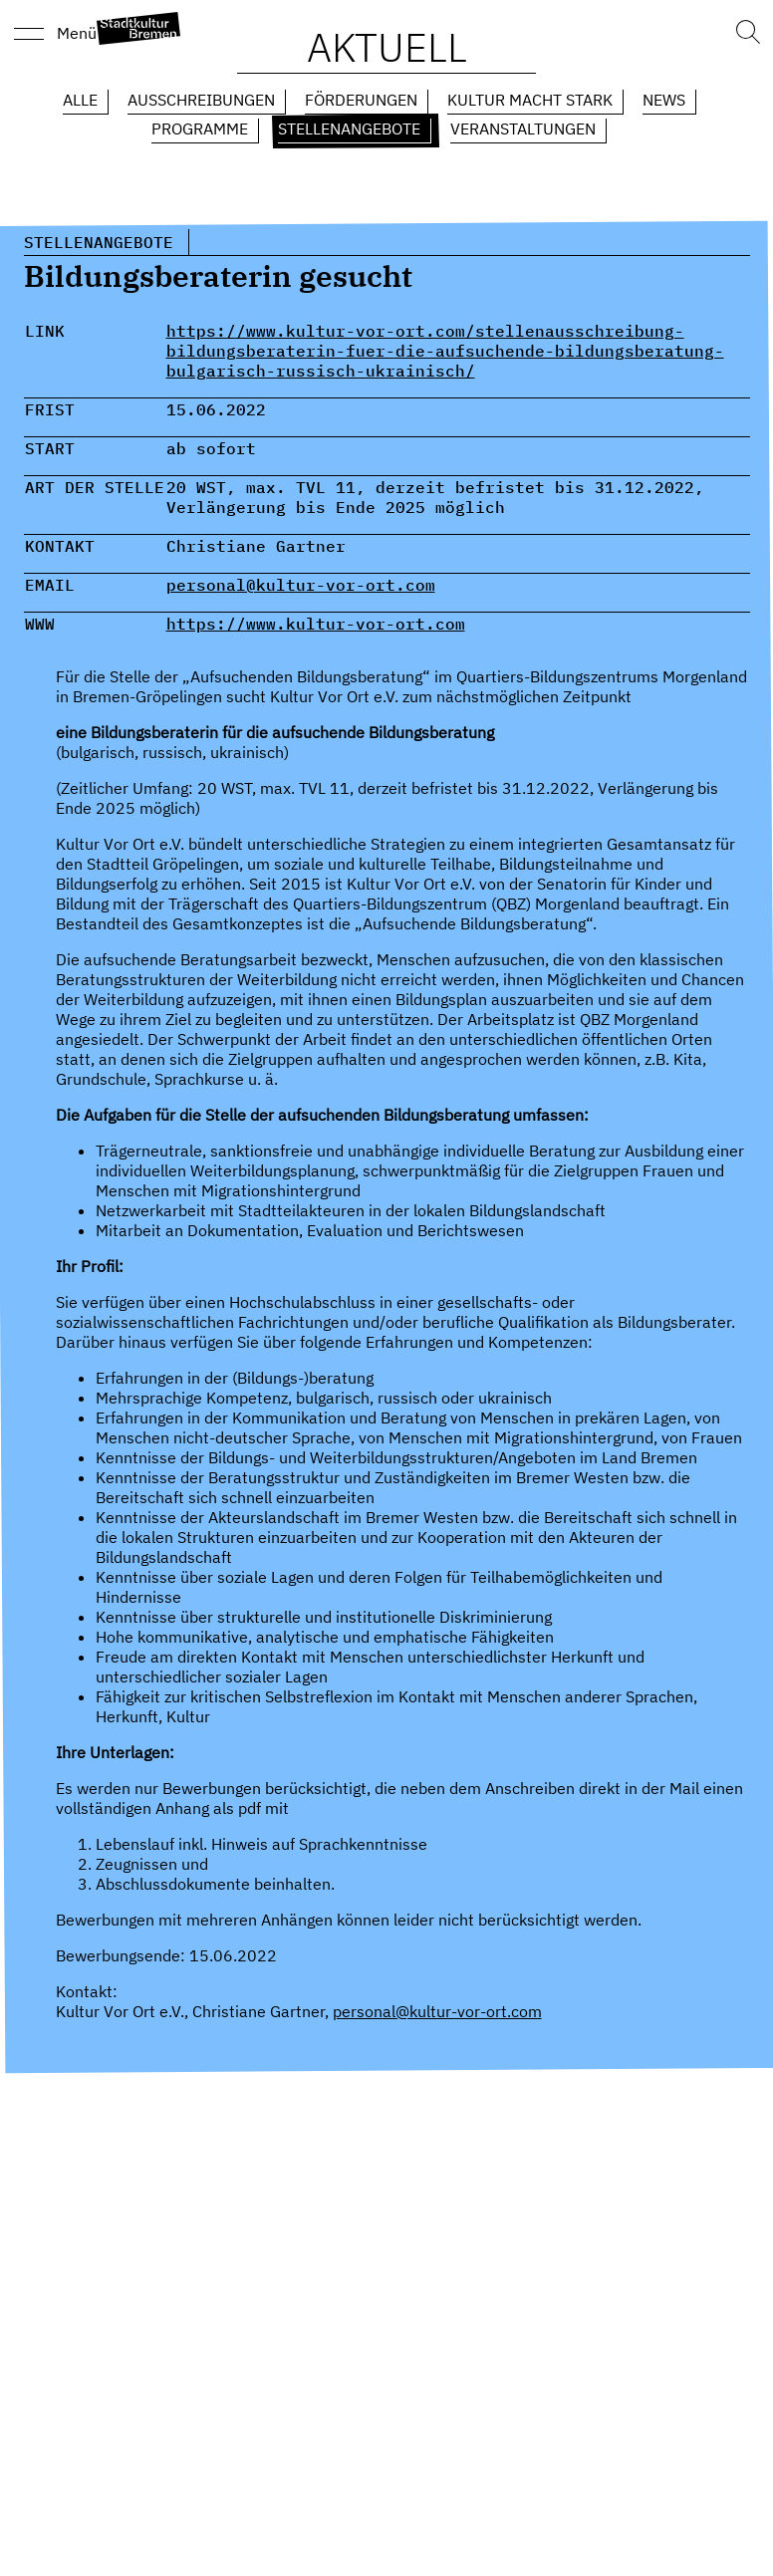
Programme (199, 128)
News (664, 100)
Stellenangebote (349, 128)
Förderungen (361, 100)
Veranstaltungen (523, 128)
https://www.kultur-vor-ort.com (315, 624)
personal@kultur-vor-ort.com (300, 585)
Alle (80, 100)
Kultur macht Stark (530, 100)
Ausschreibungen (201, 100)
